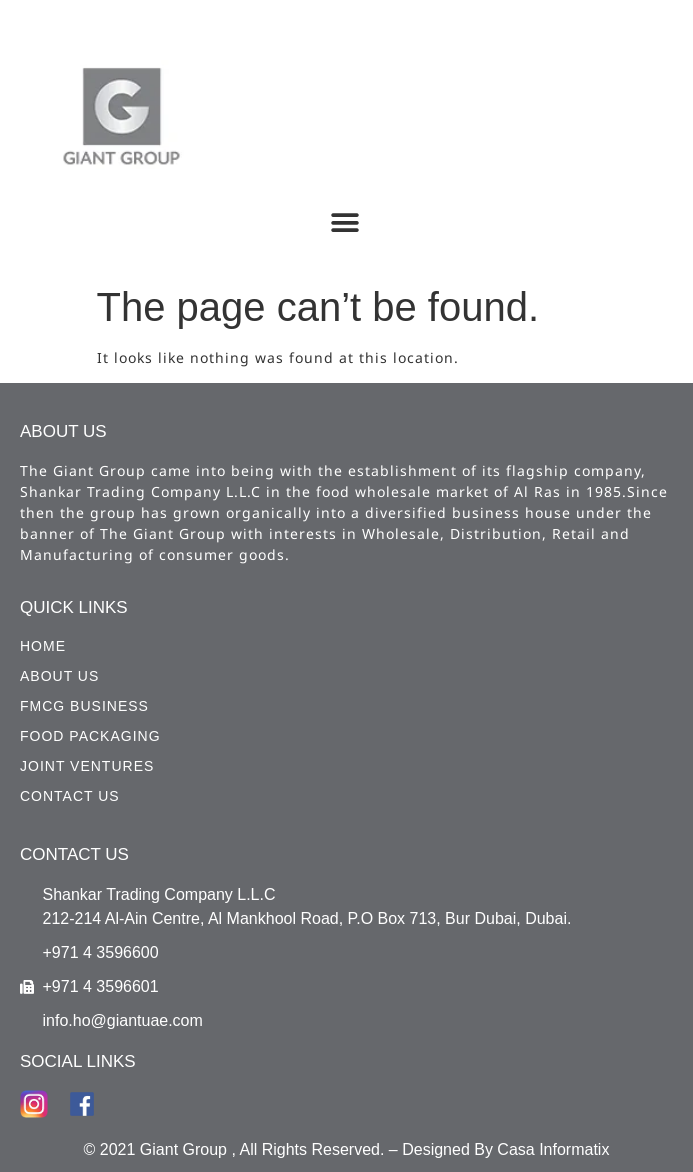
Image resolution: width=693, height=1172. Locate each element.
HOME (43, 646)
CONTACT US (70, 796)
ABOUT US (59, 676)
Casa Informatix (553, 1149)
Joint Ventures (87, 766)
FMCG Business (84, 706)
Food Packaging (90, 736)
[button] (344, 222)
